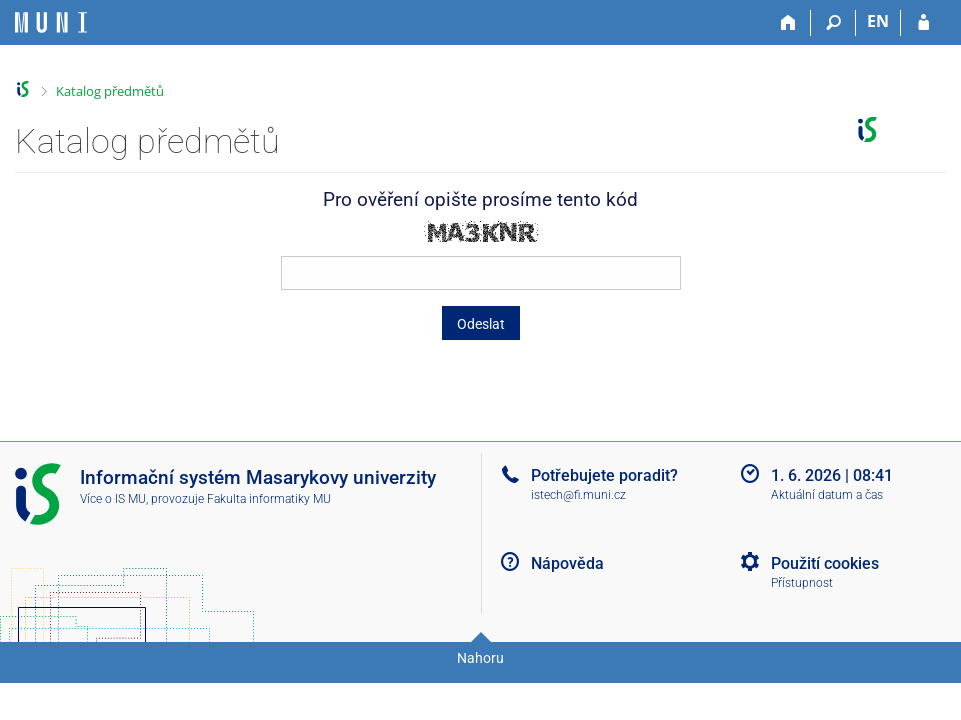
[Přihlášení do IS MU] (923, 23)
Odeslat (481, 324)
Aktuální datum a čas (827, 495)
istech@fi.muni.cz (578, 495)
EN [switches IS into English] (878, 21)
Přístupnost (802, 583)
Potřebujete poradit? (604, 475)
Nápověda (567, 563)
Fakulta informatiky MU (269, 499)
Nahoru (480, 658)
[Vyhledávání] (833, 23)
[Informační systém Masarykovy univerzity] (51, 22)
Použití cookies (825, 563)
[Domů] (788, 23)
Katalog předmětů (110, 91)
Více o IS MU (113, 499)
